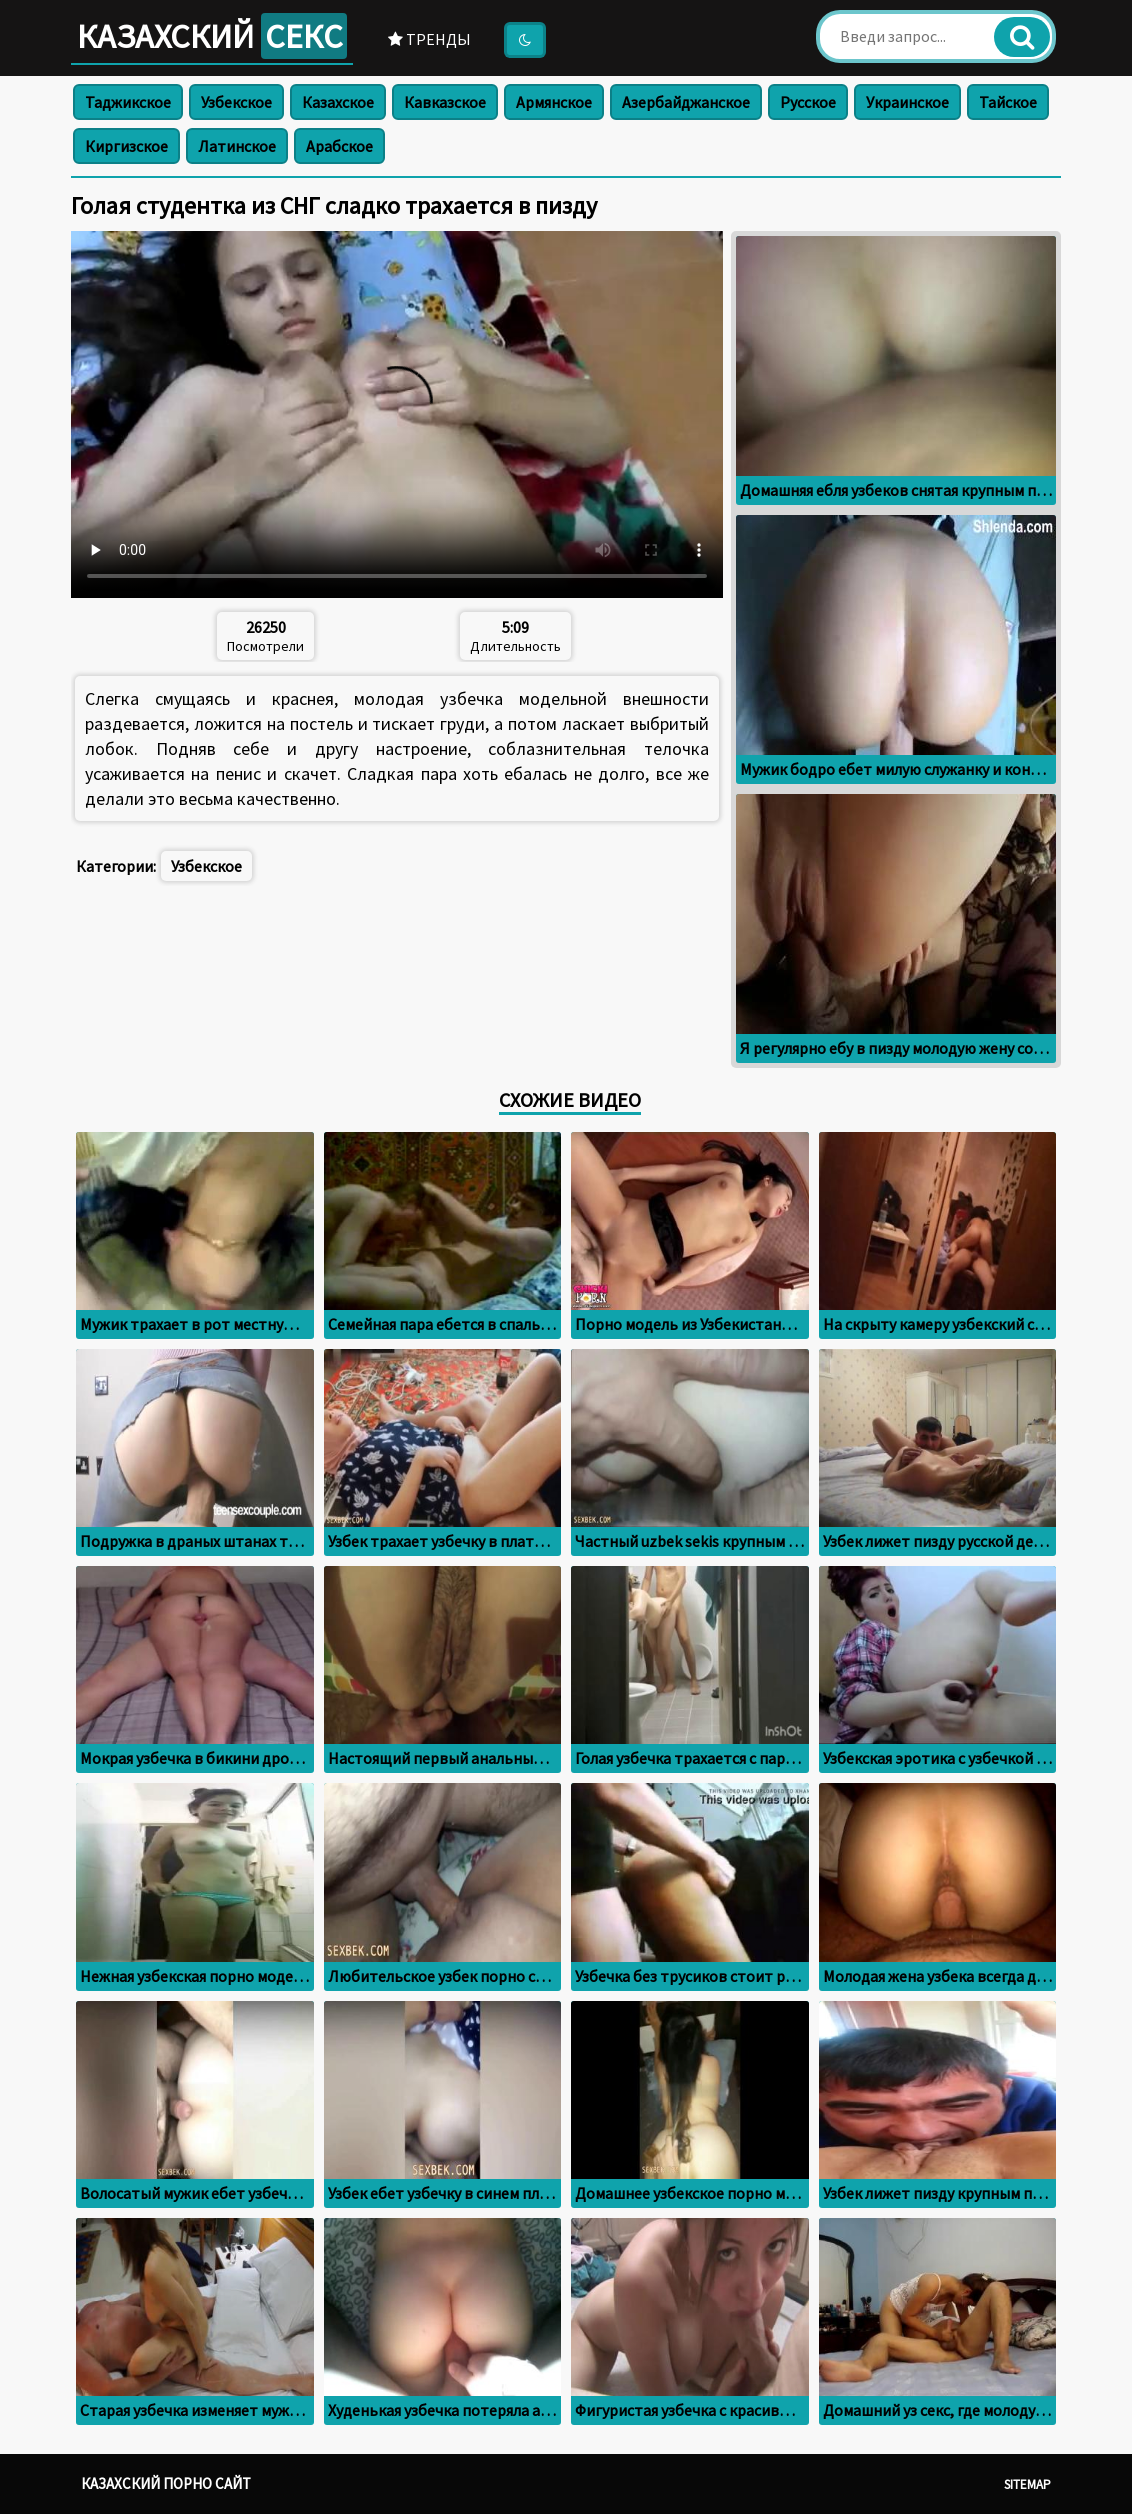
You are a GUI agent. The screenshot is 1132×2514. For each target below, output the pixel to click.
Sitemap (1027, 2484)
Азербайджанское (686, 102)
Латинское (237, 146)
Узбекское (236, 102)
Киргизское (126, 146)
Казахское (338, 102)
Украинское (907, 102)
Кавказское (445, 102)
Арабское (339, 146)
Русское (808, 102)
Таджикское (128, 102)
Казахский (212, 36)
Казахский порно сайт (166, 2483)
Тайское (1008, 102)
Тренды (429, 39)
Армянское (554, 102)
